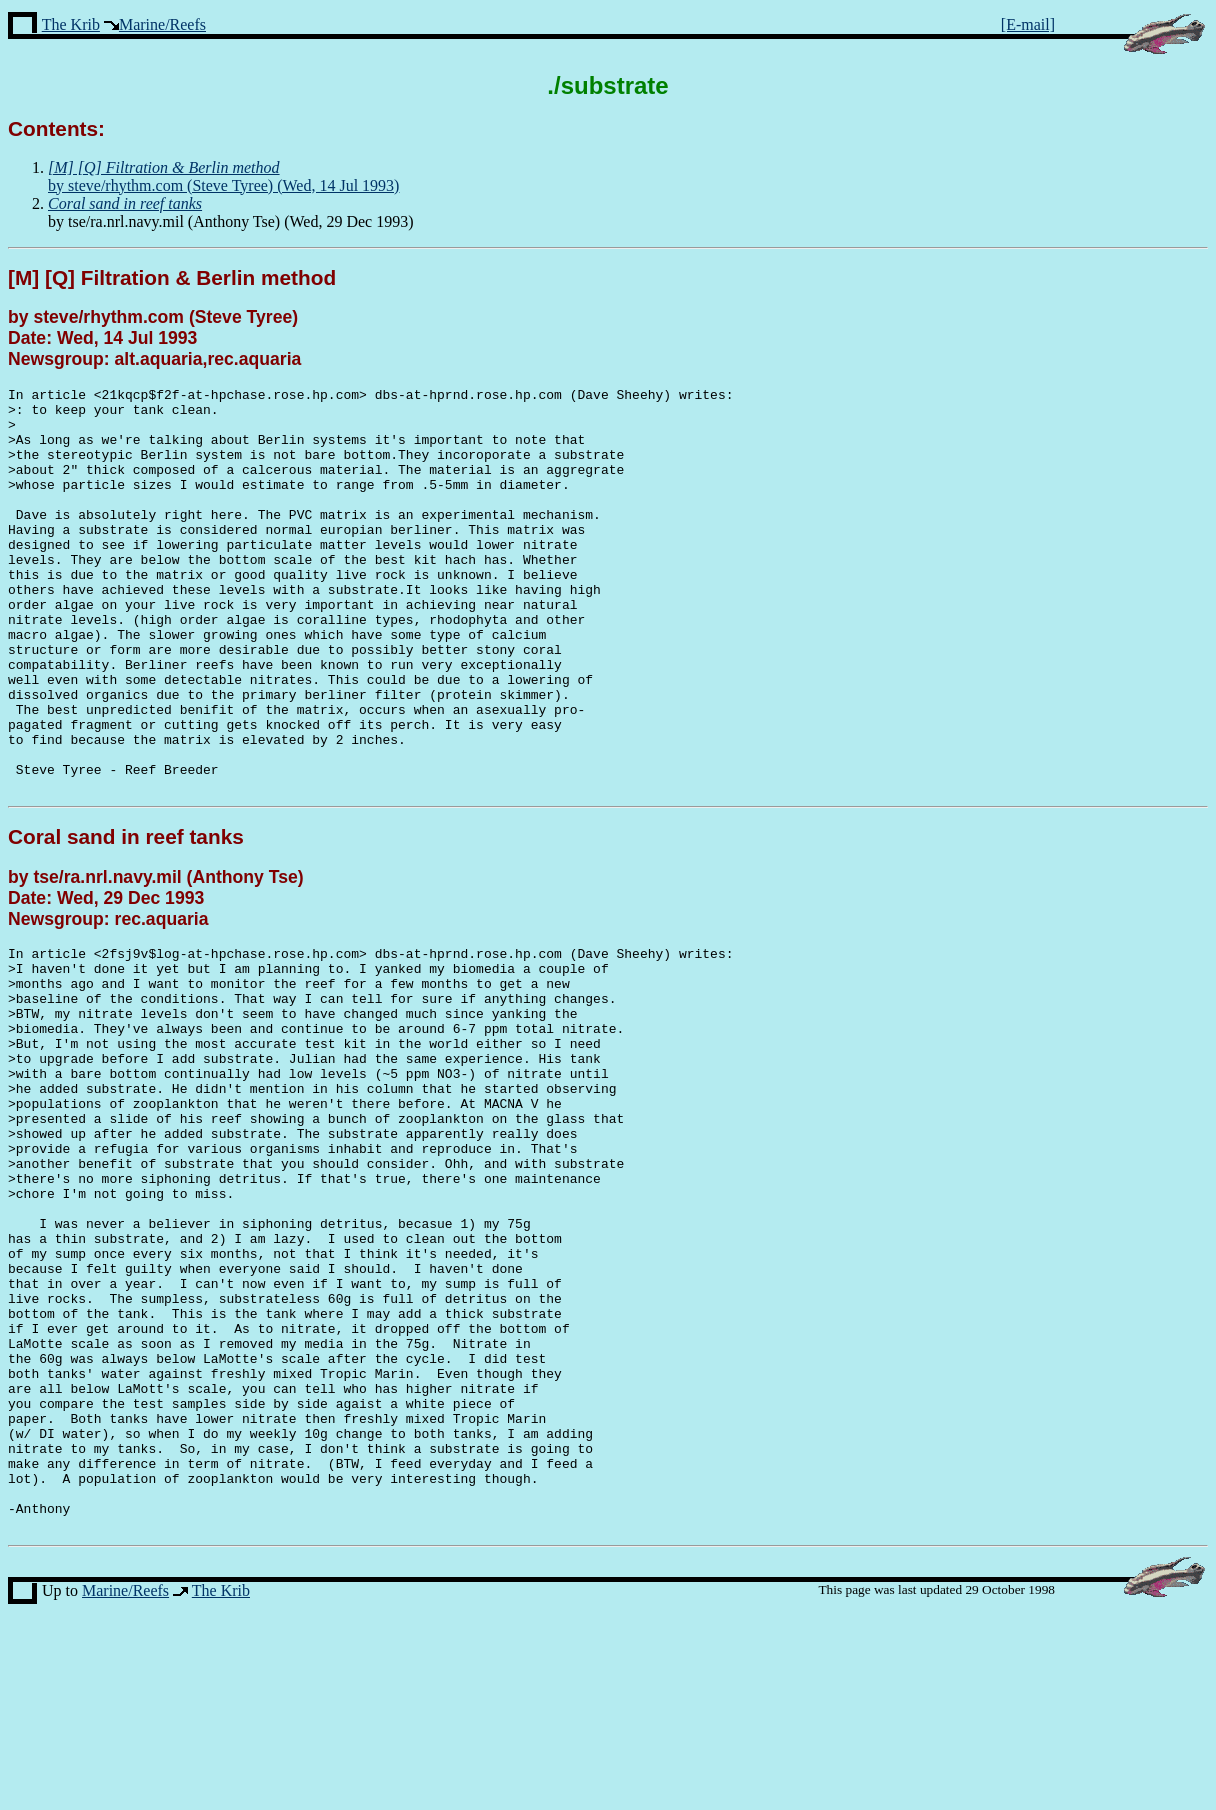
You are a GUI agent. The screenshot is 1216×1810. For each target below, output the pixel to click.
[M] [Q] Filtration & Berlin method (172, 277)
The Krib (71, 24)
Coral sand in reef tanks (126, 917)
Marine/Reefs (162, 24)
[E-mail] (1028, 24)
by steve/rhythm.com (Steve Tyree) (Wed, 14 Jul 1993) (223, 176)
